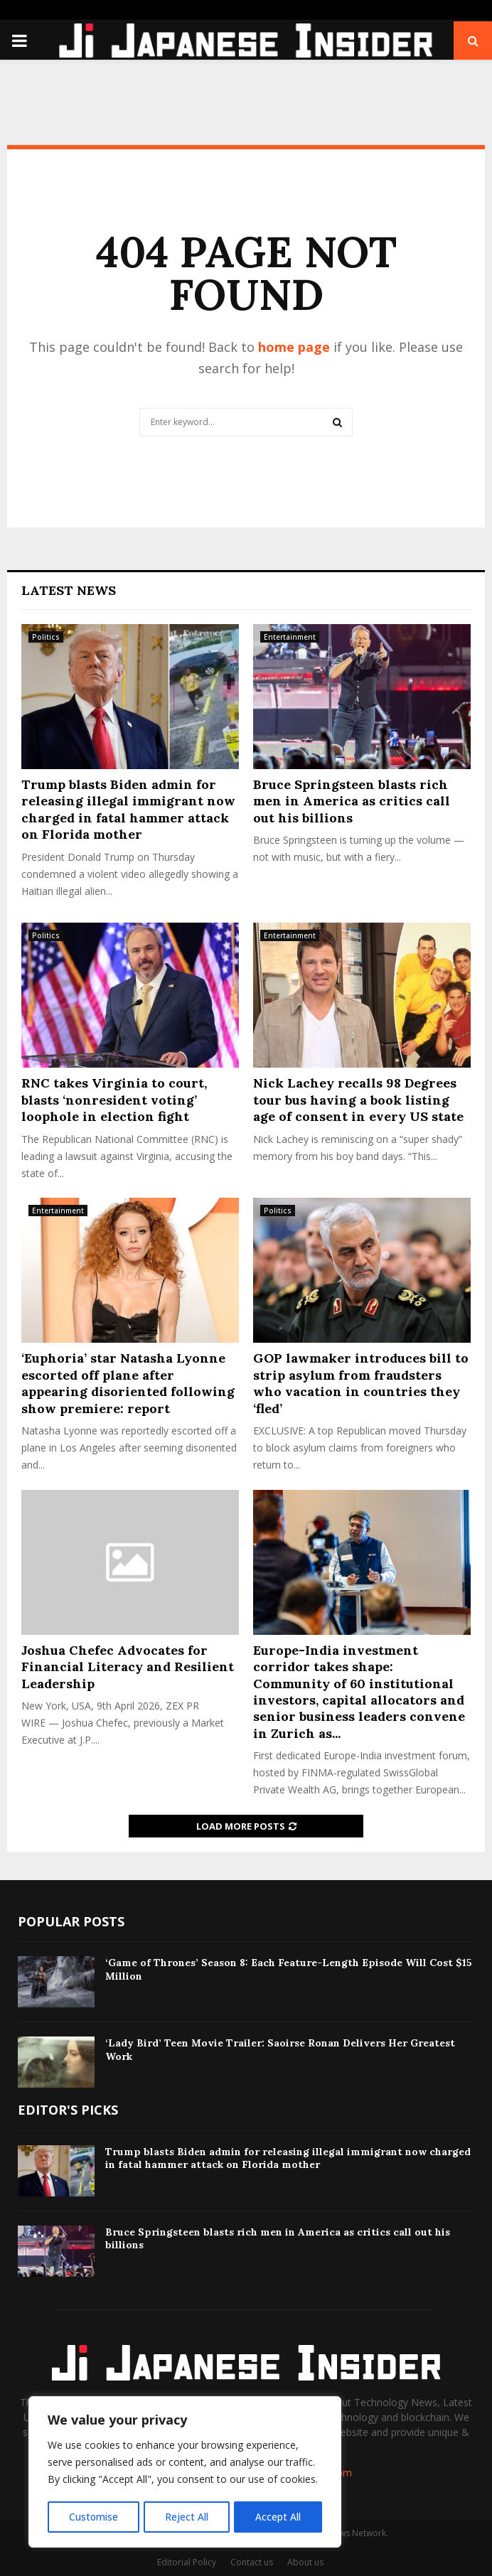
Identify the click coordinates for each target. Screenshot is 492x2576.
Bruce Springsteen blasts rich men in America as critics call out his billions (351, 801)
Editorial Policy (186, 2562)
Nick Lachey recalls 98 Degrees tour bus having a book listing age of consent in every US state (358, 1100)
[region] (184, 2473)
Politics (46, 637)
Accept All (278, 2516)
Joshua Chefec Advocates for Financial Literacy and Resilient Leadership (127, 1667)
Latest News (68, 590)
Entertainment (290, 637)
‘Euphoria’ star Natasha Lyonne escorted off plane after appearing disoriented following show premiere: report (128, 1383)
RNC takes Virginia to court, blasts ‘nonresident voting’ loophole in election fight (114, 1100)
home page (294, 346)
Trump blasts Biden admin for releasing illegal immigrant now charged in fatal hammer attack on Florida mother (128, 809)
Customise (93, 2516)
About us (305, 2562)
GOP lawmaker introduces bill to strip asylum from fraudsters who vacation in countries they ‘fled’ (361, 1383)
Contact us (251, 2562)
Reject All (186, 2516)
